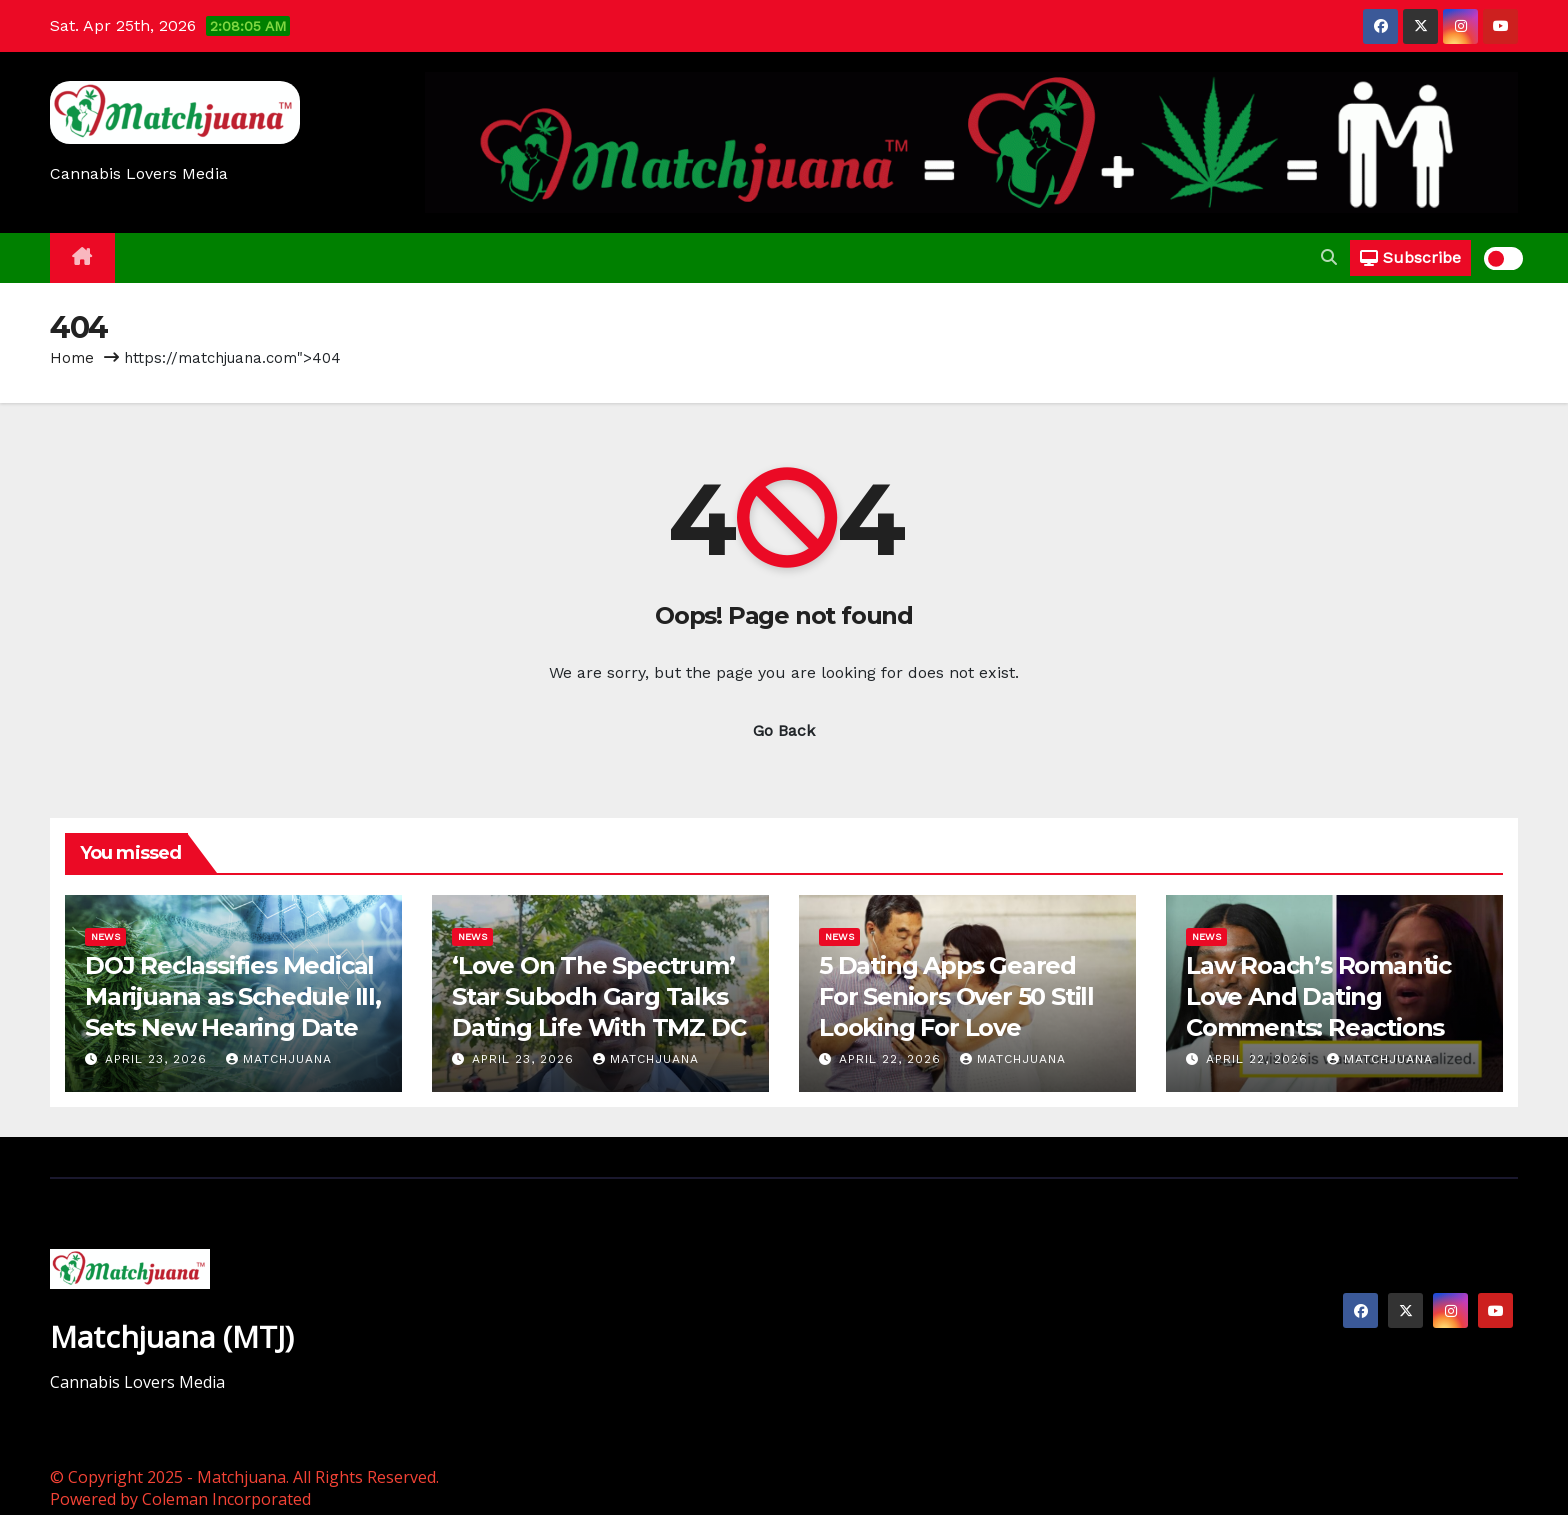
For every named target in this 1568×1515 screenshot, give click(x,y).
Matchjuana (279, 1059)
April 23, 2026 (158, 1059)
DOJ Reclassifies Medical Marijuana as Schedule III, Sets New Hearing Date (233, 996)
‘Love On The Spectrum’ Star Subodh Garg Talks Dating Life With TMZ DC (598, 996)
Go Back (784, 730)
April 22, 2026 (892, 1059)
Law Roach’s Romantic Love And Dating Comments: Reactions (1318, 996)
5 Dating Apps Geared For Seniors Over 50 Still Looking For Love (956, 996)
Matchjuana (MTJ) (172, 1336)
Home (72, 358)
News (105, 936)
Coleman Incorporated (226, 1499)
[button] (1329, 257)
